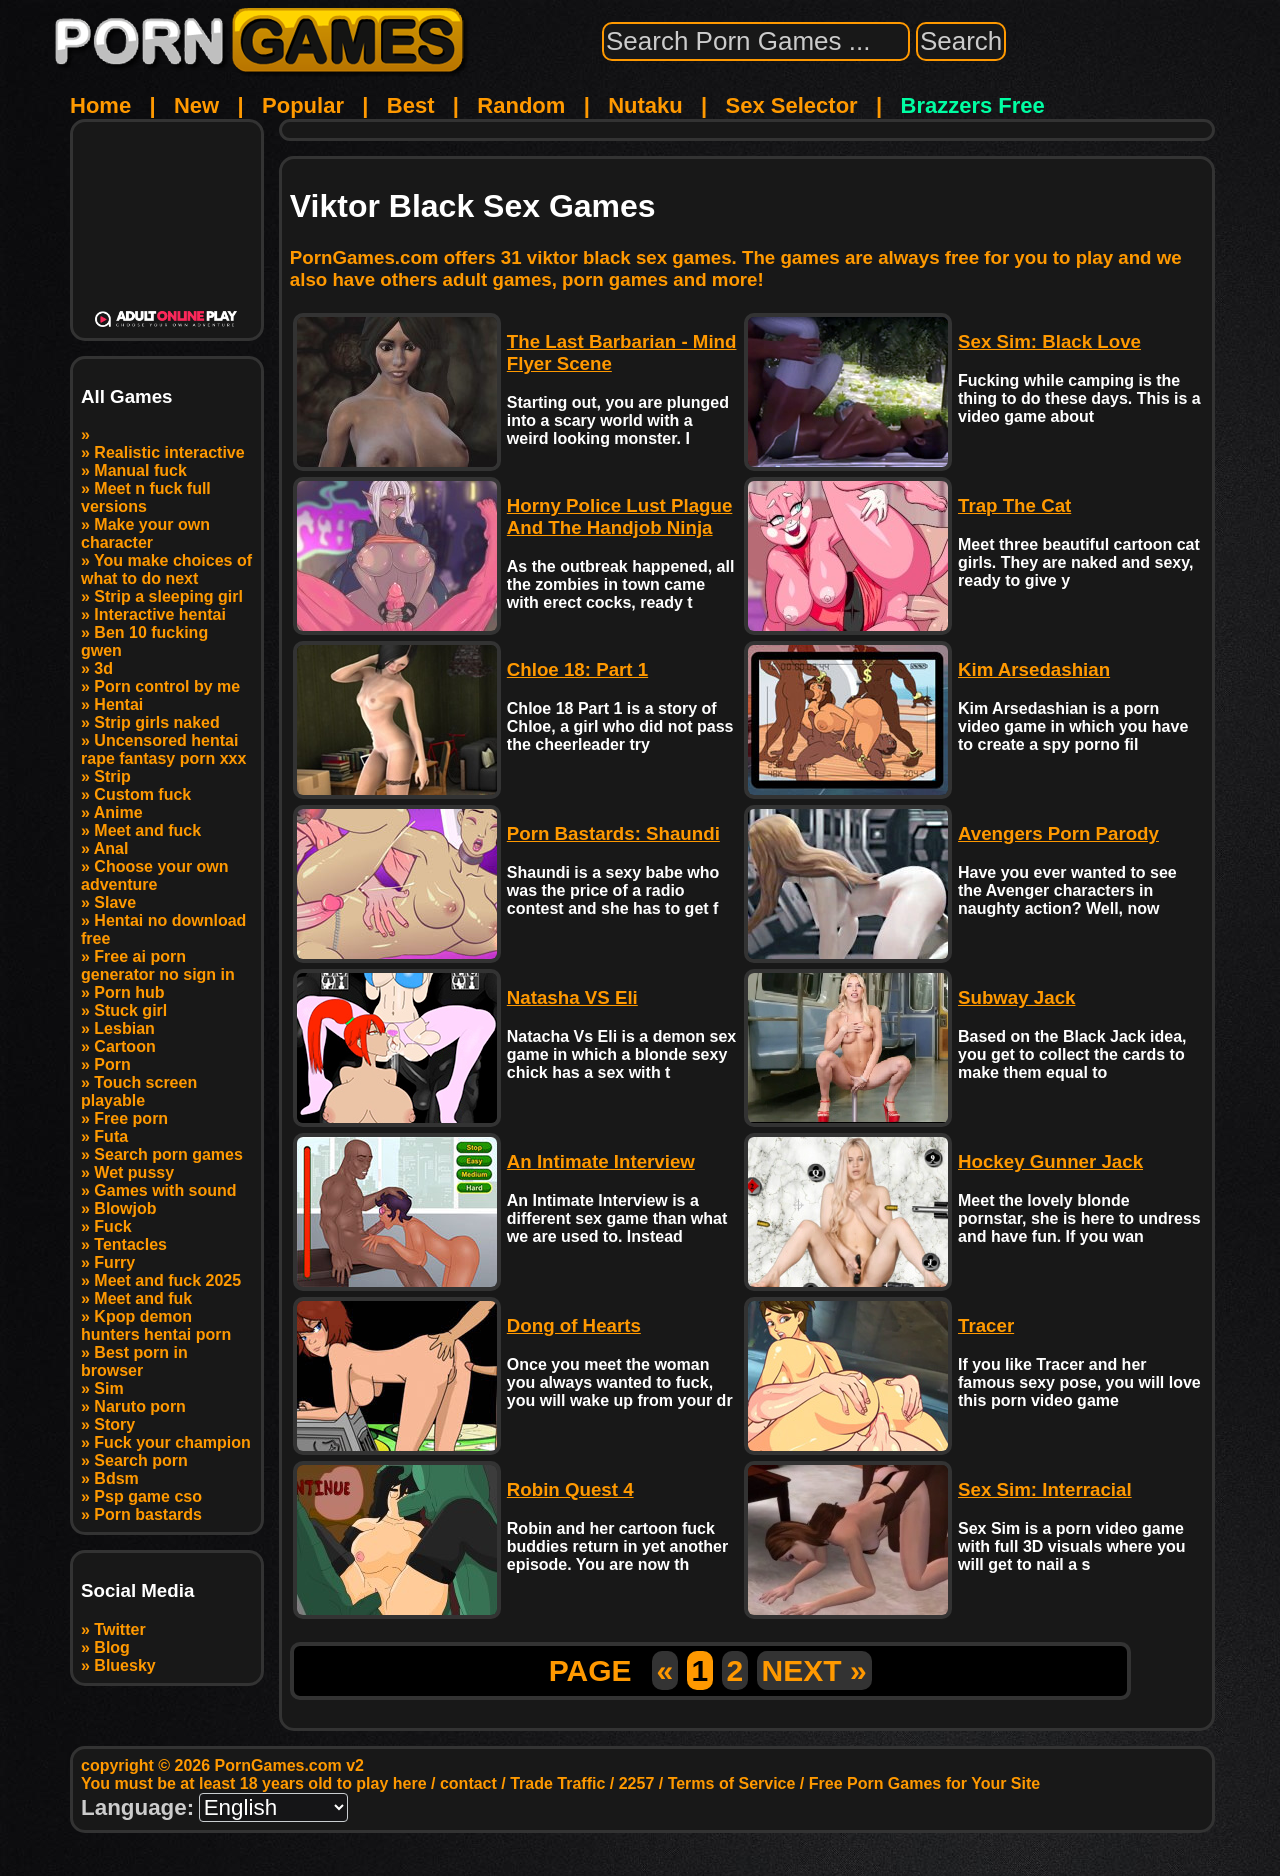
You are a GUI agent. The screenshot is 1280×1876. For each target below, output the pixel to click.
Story (114, 1424)
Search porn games (168, 1154)
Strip (112, 776)
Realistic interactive (169, 452)
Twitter (119, 1629)
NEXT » (814, 1670)
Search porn (140, 1460)
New (196, 105)
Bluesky (124, 1665)
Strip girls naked (156, 722)
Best (411, 105)
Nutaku (645, 105)
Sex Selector (792, 105)
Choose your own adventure (155, 875)
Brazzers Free (973, 105)
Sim (108, 1388)
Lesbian (124, 1028)
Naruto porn (140, 1406)
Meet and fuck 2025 (167, 1280)
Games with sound (165, 1190)
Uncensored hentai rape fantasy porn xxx (163, 749)
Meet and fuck (147, 830)
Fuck (112, 1226)
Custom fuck (142, 794)
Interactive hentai (160, 614)
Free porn (131, 1118)
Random (521, 105)
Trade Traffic (557, 1783)
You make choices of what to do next (166, 569)
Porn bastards (148, 1514)
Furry (114, 1262)
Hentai (118, 704)
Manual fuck (140, 470)
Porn (112, 1064)
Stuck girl (130, 1010)
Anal (111, 848)
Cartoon (124, 1046)
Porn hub (129, 992)
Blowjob (125, 1208)
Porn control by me (167, 686)
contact (468, 1783)
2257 (637, 1783)
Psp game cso (148, 1496)
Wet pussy (134, 1172)
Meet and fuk (143, 1298)
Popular (303, 105)
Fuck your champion (172, 1442)
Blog (112, 1647)
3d (103, 668)
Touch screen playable (139, 1091)
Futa (111, 1136)
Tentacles (130, 1244)
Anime (118, 812)
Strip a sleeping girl (168, 596)
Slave (115, 902)
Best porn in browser (134, 1361)
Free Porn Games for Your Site (924, 1783)
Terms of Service (732, 1783)
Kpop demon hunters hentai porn (156, 1325)
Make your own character (145, 533)
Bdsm (116, 1478)
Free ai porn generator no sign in (158, 965)
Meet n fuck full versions (146, 497)
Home (100, 105)
